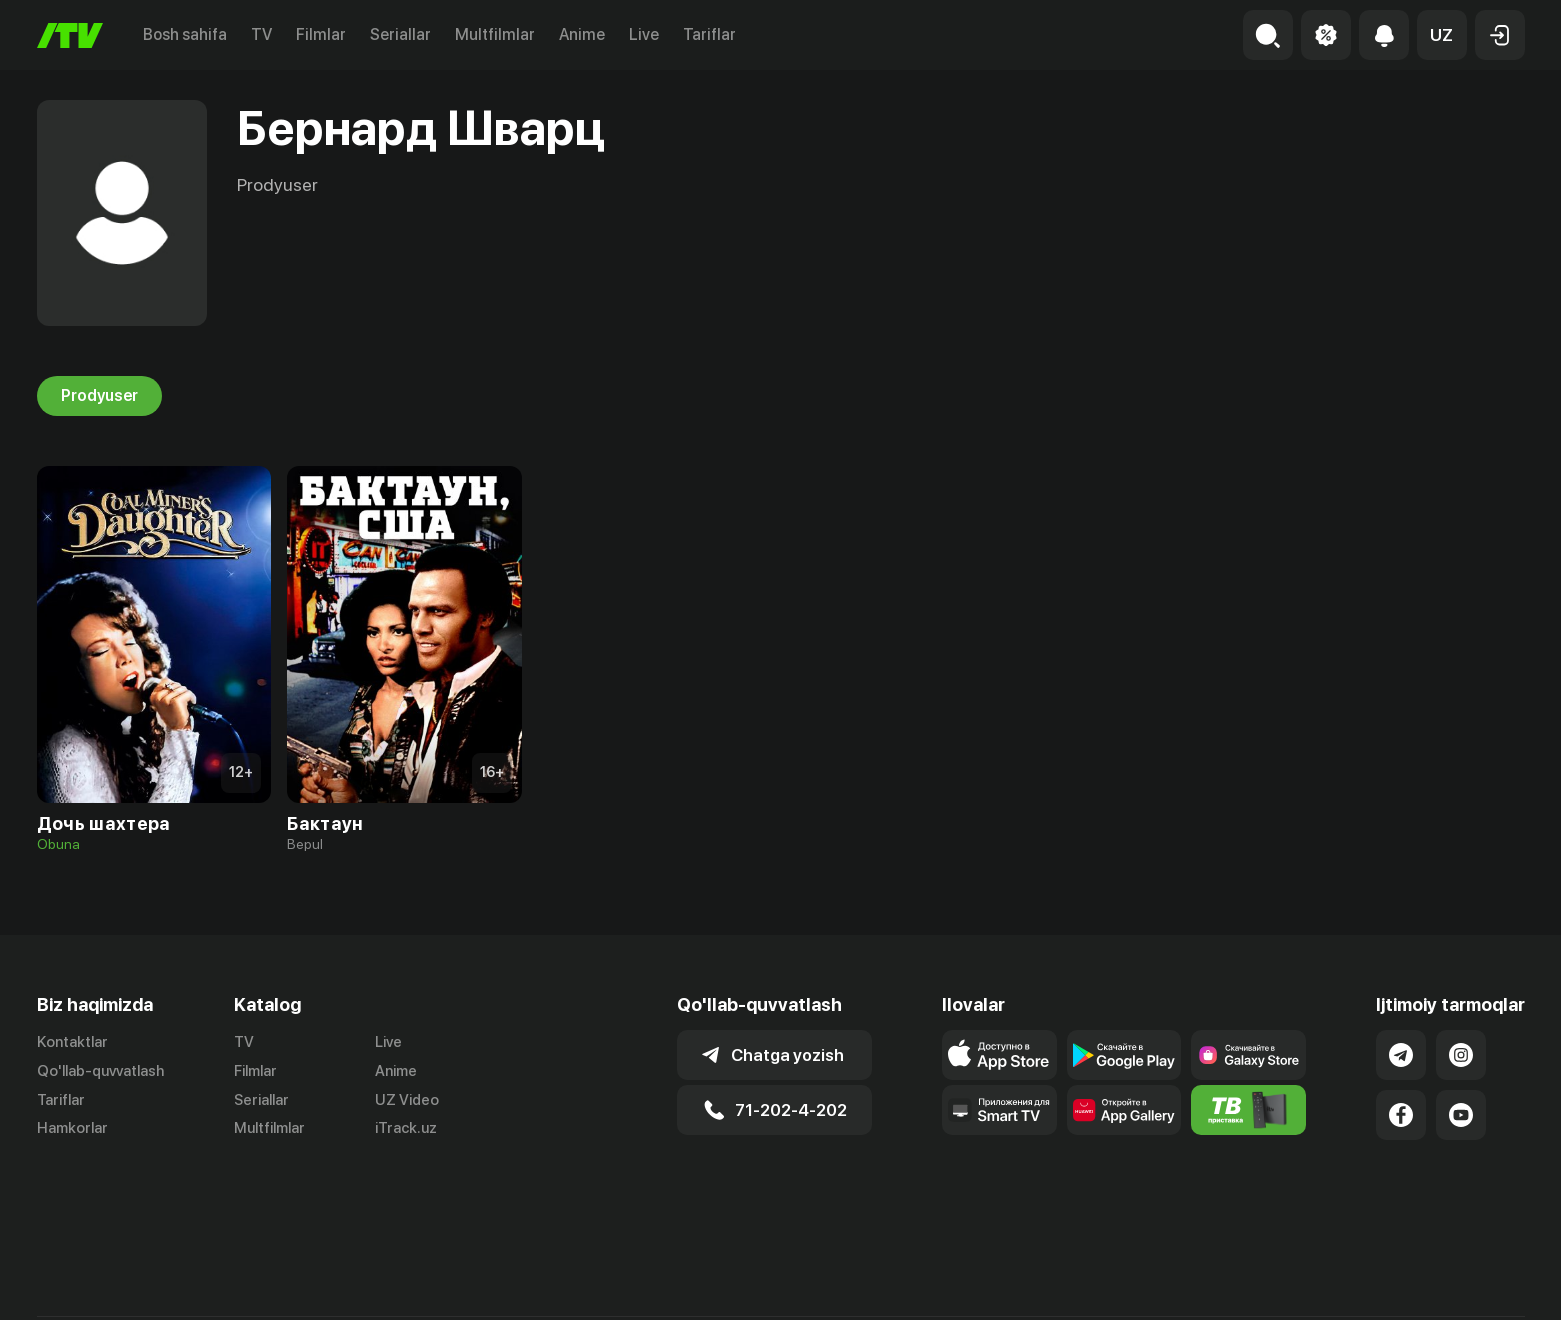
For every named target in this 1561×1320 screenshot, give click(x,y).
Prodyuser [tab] (99, 396)
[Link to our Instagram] (1461, 1055)
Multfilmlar (495, 34)
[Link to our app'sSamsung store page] (1248, 1055)
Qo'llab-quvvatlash (100, 1071)
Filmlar (321, 34)
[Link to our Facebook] (1401, 1115)
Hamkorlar (72, 1129)
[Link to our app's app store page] (999, 1055)
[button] (1442, 35)
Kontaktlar (72, 1042)
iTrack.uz (406, 1129)
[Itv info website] (1248, 1110)
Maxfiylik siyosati (1467, 1283)
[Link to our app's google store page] (1124, 1055)
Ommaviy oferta (1331, 1283)
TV (261, 34)
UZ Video (407, 1100)
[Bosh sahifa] (70, 35)
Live (644, 34)
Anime (582, 34)
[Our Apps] (999, 1110)
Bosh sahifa (185, 34)
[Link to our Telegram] (1401, 1055)
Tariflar (709, 34)
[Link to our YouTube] (1461, 1115)
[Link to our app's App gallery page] (1124, 1110)
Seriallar (400, 34)
